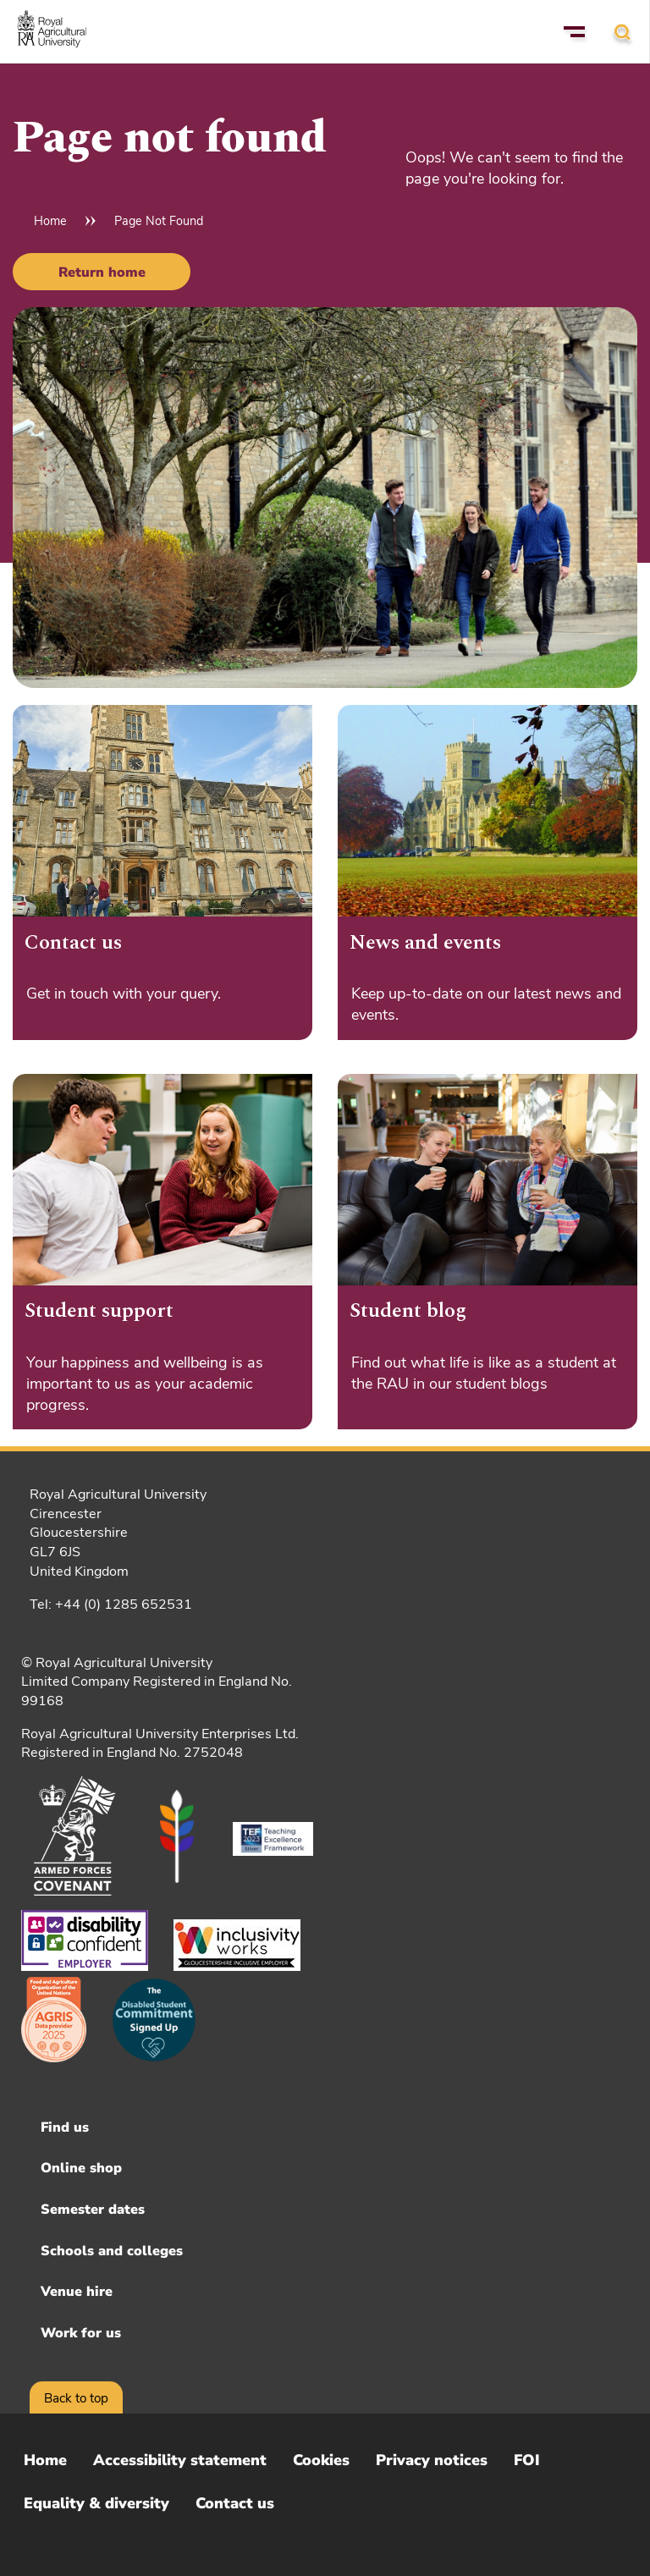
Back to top (76, 2398)
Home (50, 220)
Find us (65, 2127)
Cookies (321, 2460)
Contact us (235, 2503)
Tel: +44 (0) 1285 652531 (111, 1604)
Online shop (81, 2168)
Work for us (81, 2333)
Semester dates (93, 2209)
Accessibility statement (180, 2460)
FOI (527, 2460)
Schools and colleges (112, 2251)
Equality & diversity (96, 2503)
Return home (102, 272)
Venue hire (77, 2291)
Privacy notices (432, 2460)
